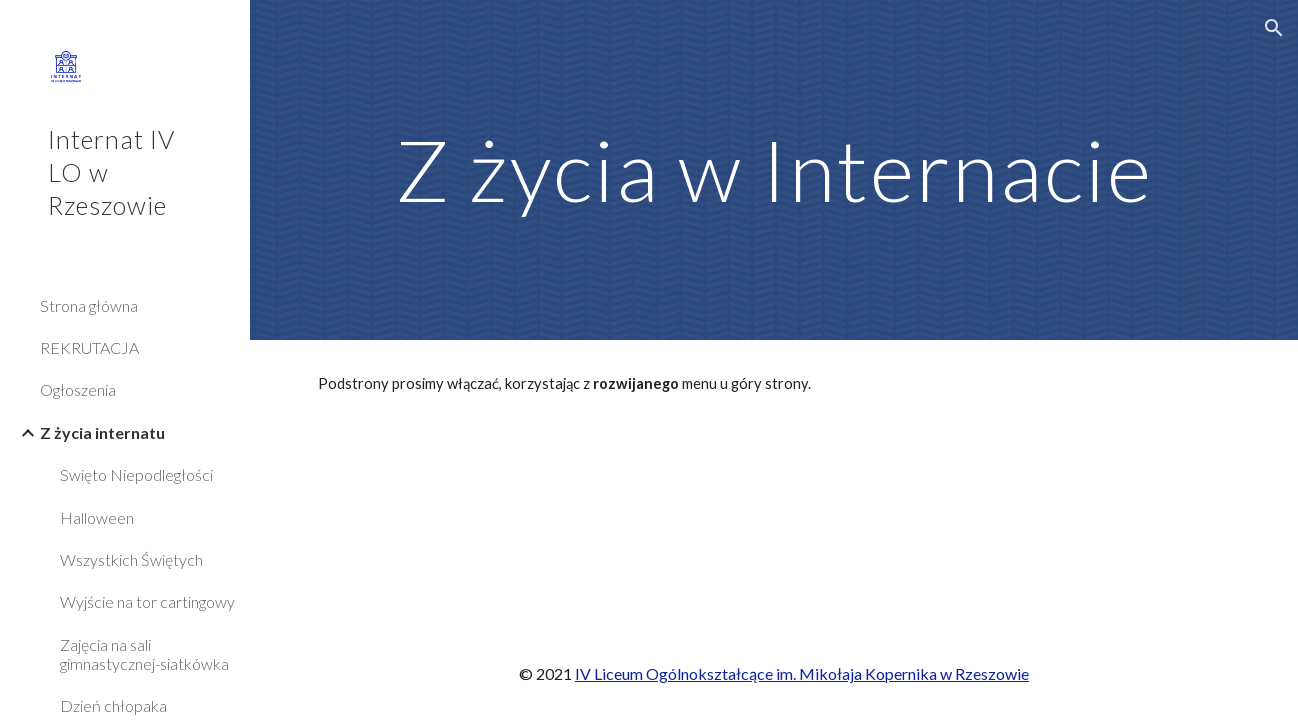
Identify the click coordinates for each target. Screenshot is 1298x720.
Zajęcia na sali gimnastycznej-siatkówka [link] (144, 654)
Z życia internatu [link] (102, 432)
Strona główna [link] (89, 305)
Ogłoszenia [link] (78, 389)
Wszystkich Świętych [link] (131, 559)
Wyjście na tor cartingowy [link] (147, 601)
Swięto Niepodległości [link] (136, 474)
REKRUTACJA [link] (89, 347)
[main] (774, 169)
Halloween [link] (97, 517)
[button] (1274, 28)
